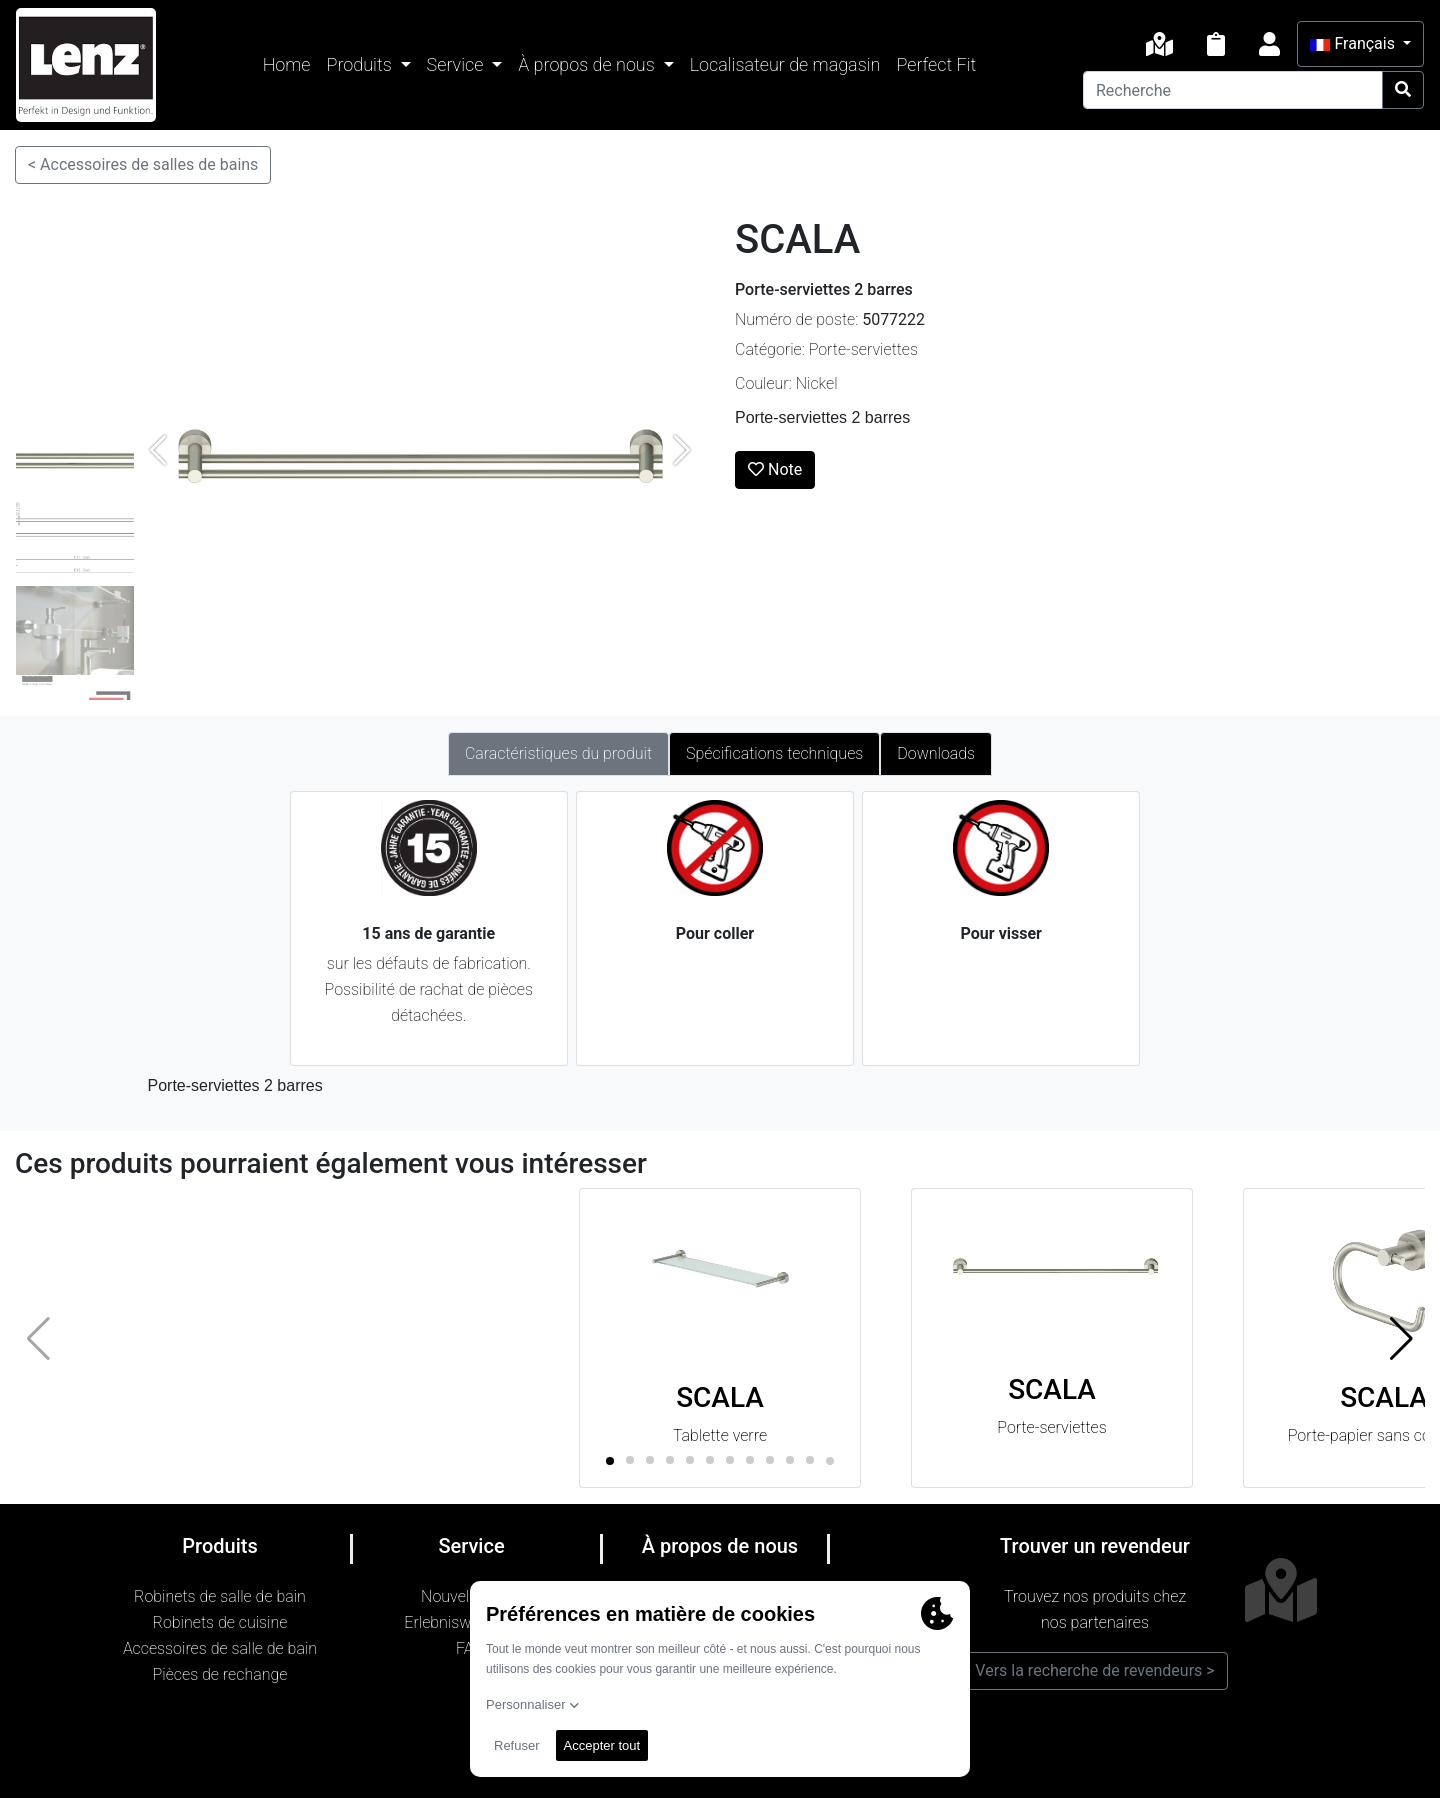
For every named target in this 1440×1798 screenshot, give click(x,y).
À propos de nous (588, 64)
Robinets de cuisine (220, 1622)
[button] (1401, 1338)
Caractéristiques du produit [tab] (558, 753)
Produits (361, 64)
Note (775, 469)
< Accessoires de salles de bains (143, 164)
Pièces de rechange (220, 1674)
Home (287, 64)
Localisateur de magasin (785, 64)
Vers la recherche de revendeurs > (1094, 1670)
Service (457, 64)
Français (1354, 43)
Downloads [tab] (936, 753)
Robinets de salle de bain (220, 1596)
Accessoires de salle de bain (220, 1648)
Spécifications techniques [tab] (774, 753)
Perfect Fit (936, 64)
